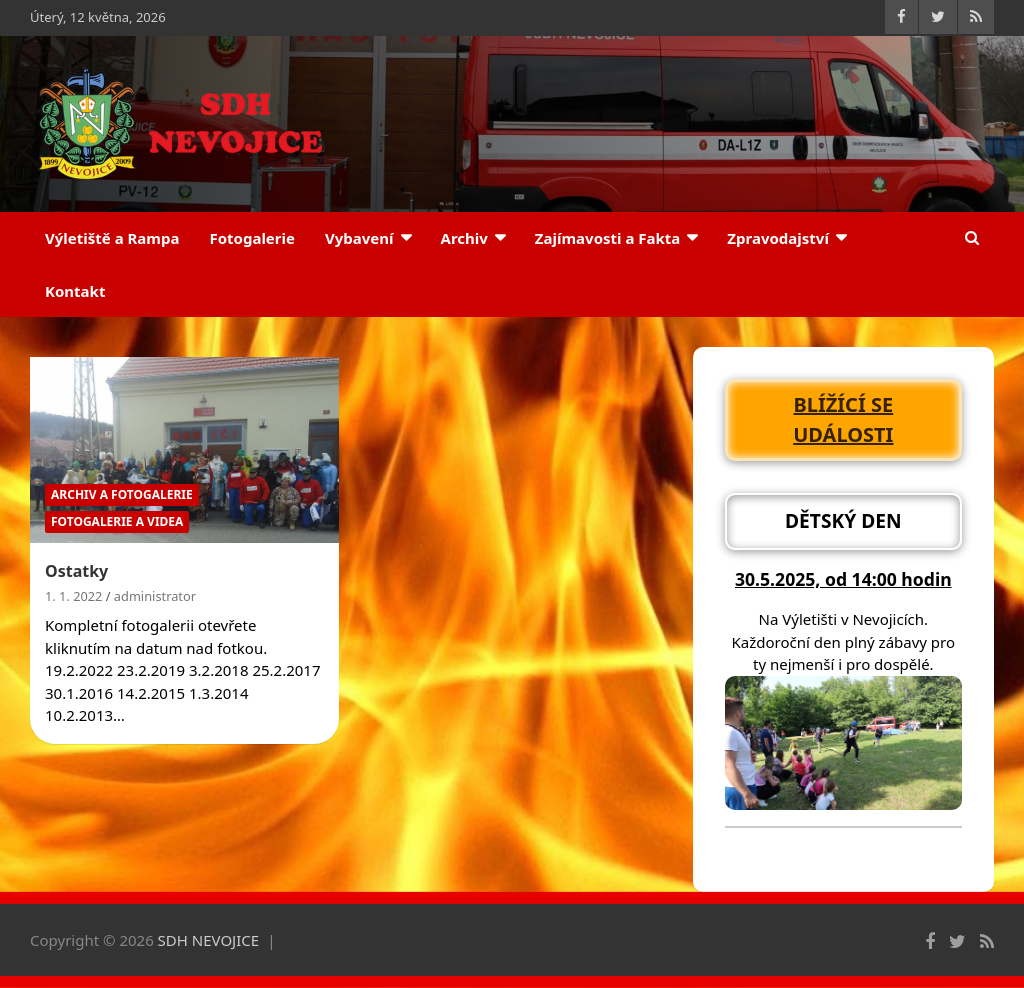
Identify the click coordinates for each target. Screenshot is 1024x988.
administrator (155, 596)
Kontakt (75, 291)
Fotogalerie (252, 238)
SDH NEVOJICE (209, 940)
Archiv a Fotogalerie (122, 494)
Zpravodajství (778, 238)
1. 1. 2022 (73, 596)
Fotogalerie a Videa (117, 521)
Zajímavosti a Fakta (608, 238)
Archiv (464, 238)
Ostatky (76, 571)
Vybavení (359, 238)
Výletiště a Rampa (112, 238)
